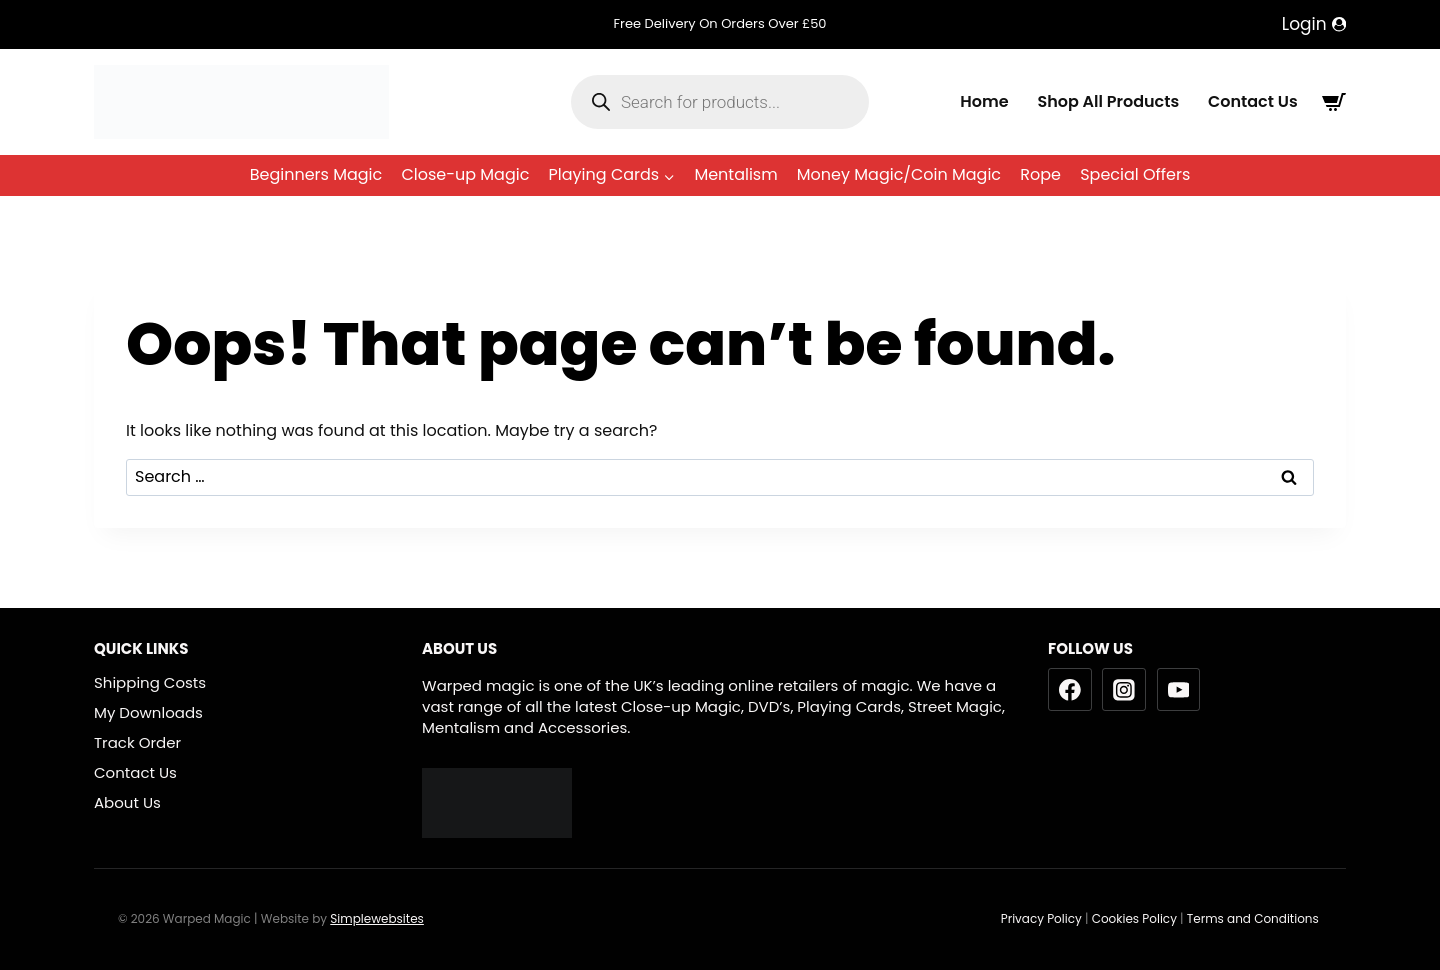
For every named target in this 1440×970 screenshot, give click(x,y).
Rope (1040, 174)
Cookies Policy (1134, 918)
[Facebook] (1070, 690)
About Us (127, 802)
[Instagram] (1124, 690)
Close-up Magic (465, 174)
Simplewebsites (377, 918)
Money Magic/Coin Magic (899, 174)
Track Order (137, 742)
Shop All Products (1108, 101)
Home (984, 101)
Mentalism (735, 174)
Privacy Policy (1041, 918)
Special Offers (1135, 174)
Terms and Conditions (1254, 918)
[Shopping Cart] (1334, 102)
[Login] (1314, 24)
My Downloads (148, 712)
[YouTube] (1179, 690)
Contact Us (1253, 101)
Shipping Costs (150, 682)
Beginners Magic (316, 174)
